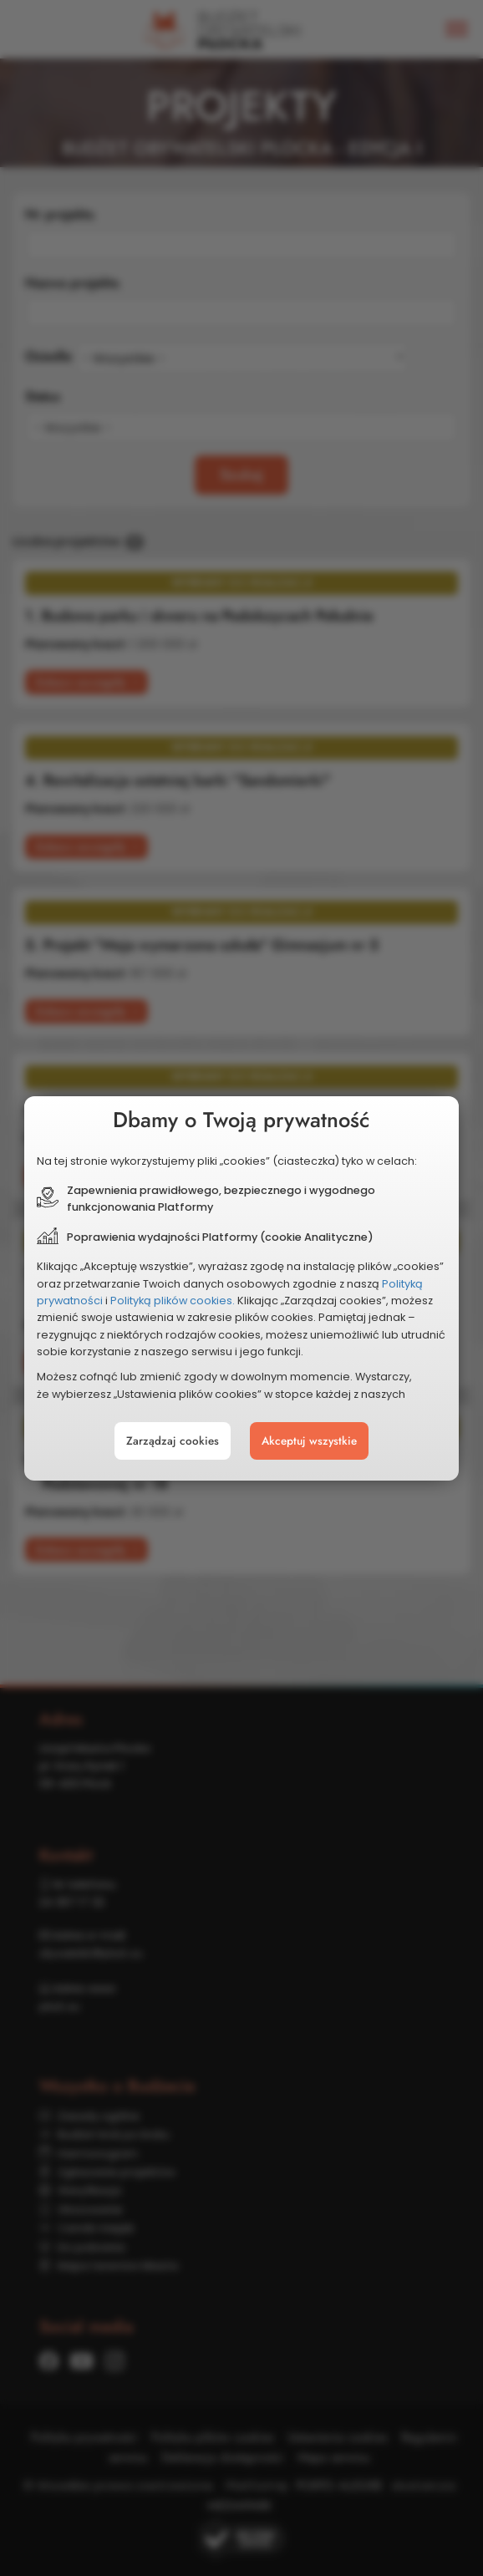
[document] (241, 1288)
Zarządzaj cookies (172, 1441)
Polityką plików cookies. (172, 1300)
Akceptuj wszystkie (309, 1441)
